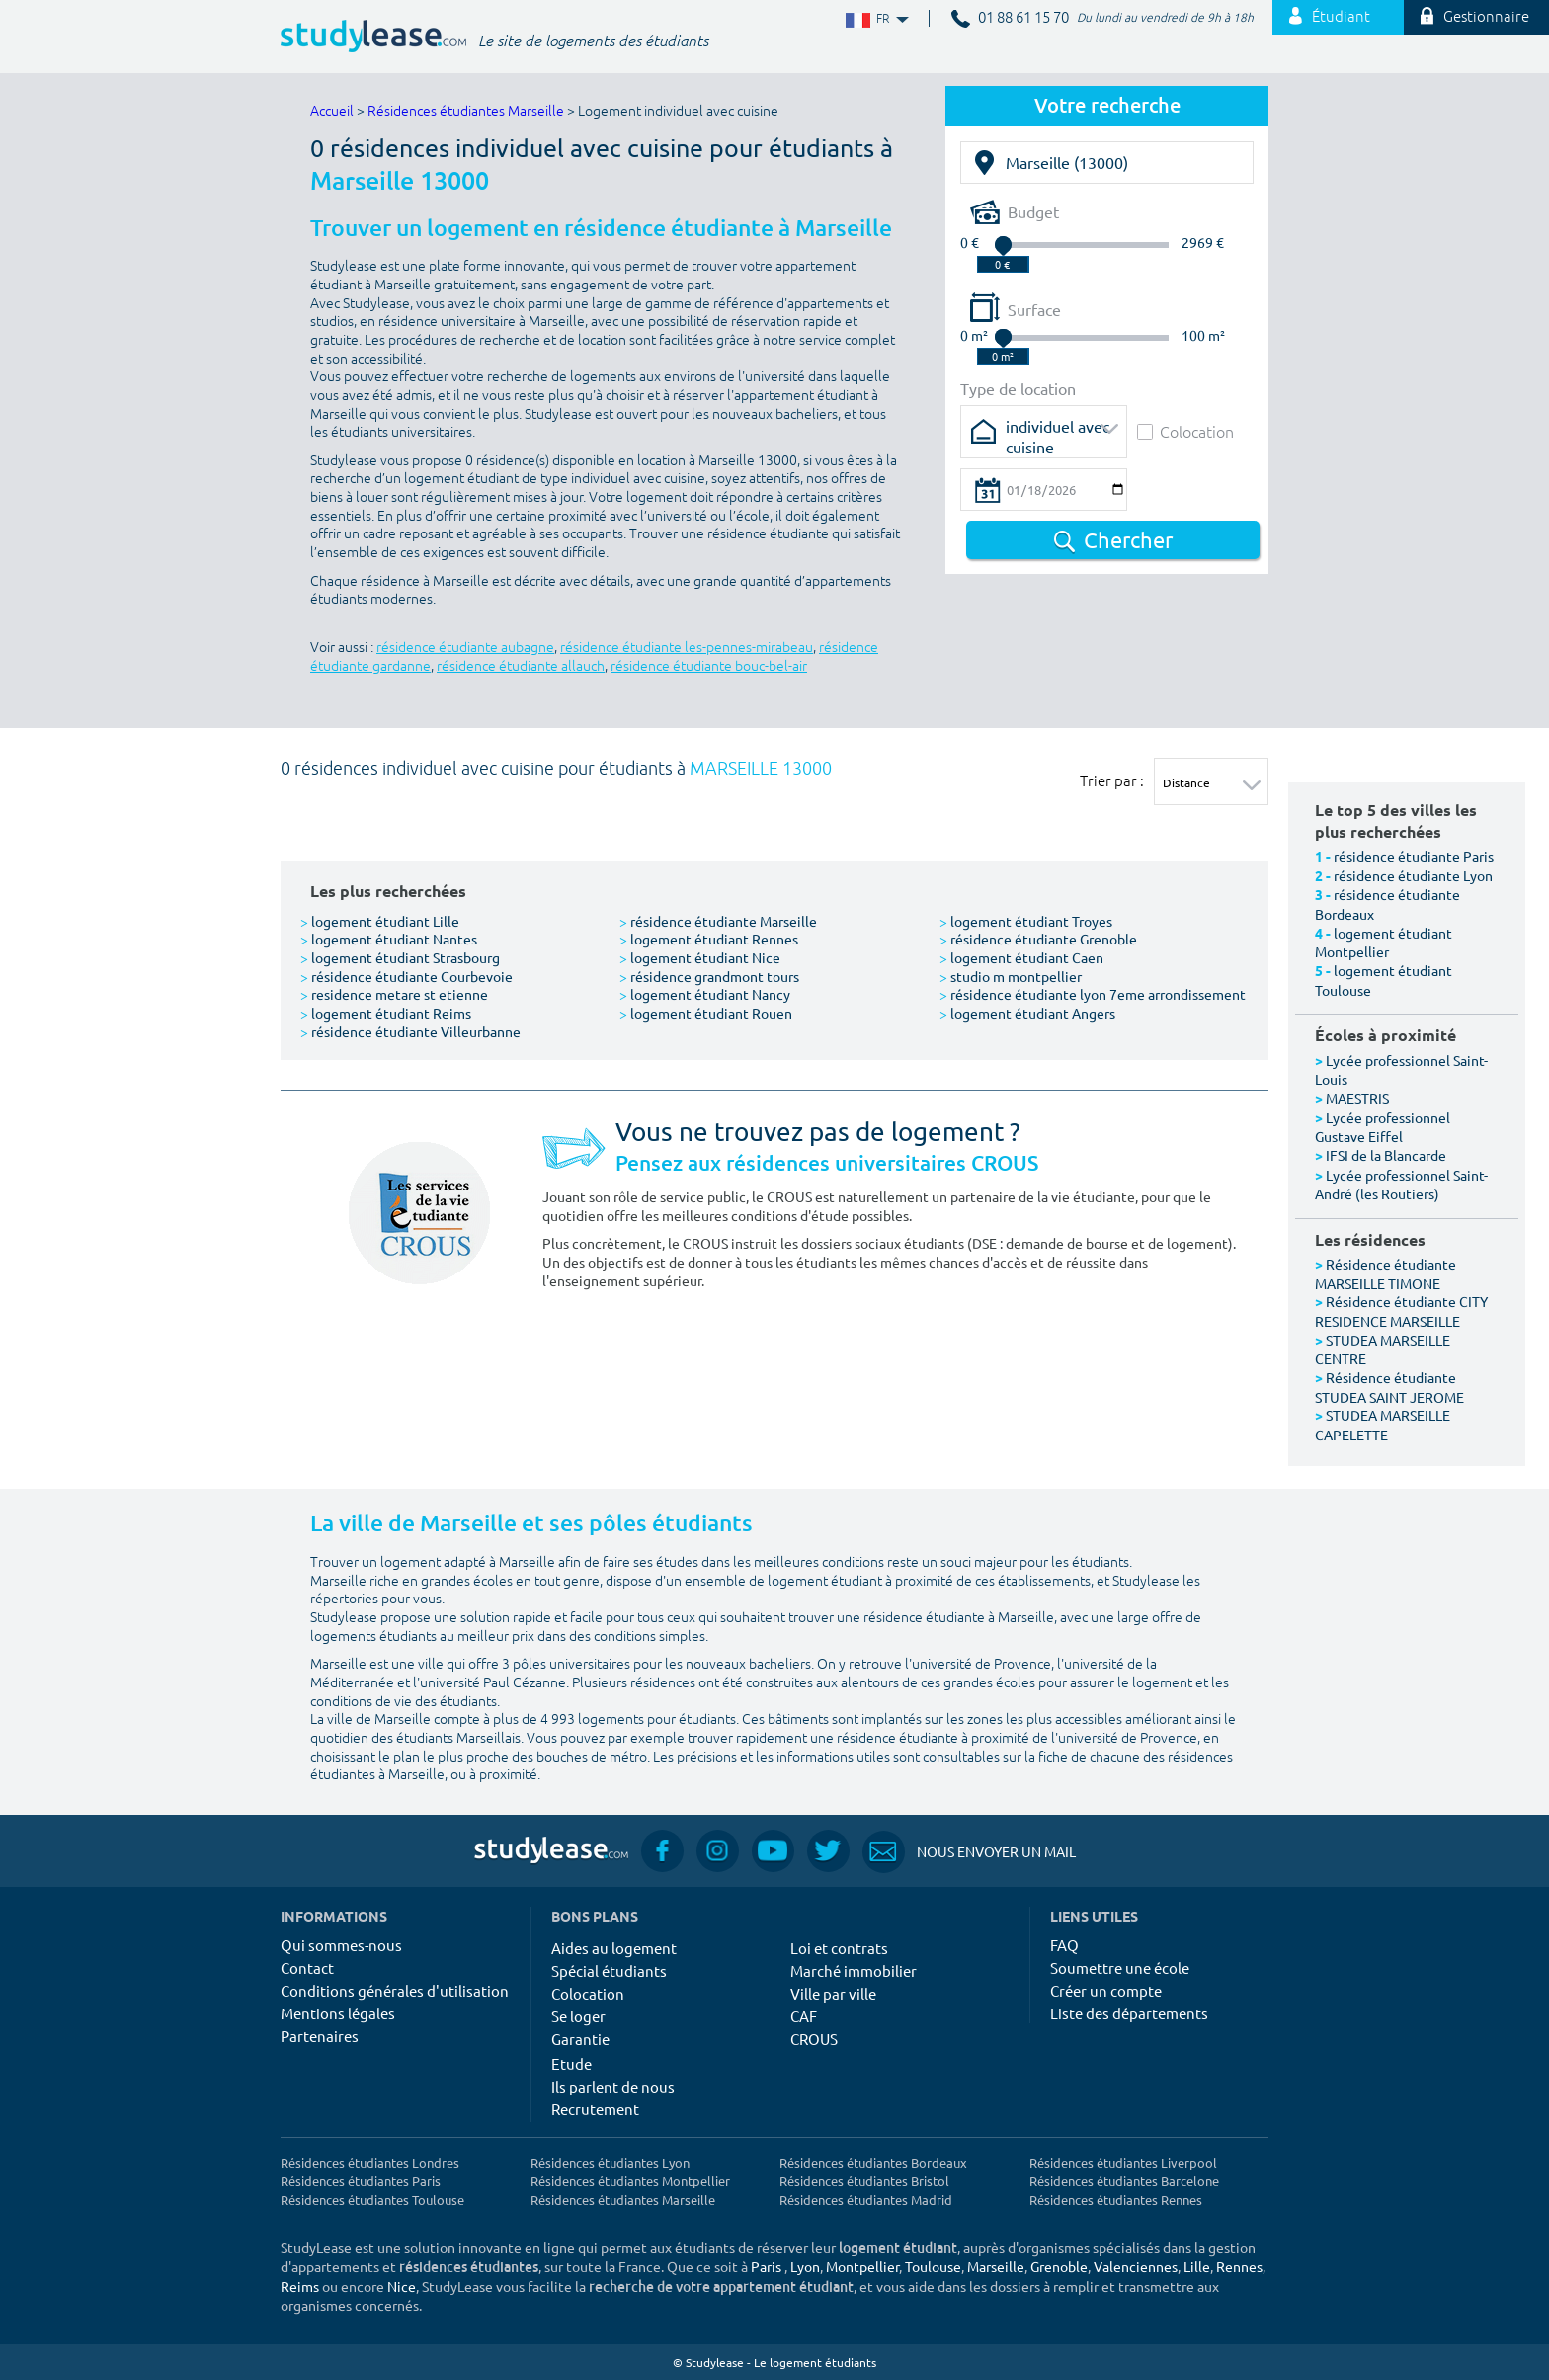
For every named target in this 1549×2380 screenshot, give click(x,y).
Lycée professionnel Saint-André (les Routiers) (1401, 1184)
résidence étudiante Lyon (1413, 875)
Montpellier (862, 2266)
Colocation (1185, 431)
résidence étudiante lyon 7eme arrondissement (1092, 994)
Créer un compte (1106, 1990)
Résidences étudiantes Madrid (865, 2199)
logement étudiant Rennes (708, 938)
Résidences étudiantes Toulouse (372, 2199)
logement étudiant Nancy (704, 994)
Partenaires (320, 2035)
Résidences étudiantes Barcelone (1124, 2181)
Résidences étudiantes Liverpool (1123, 2162)
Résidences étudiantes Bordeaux (873, 2162)
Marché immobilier (853, 1970)
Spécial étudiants (609, 1970)
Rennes (1239, 2266)
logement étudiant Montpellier (1383, 942)
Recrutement (595, 2108)
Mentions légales (338, 2013)
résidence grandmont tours (709, 976)
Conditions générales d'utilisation (395, 1990)
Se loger (578, 2016)
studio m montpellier (1010, 976)
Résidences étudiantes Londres (370, 2162)
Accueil (332, 111)
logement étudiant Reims (385, 1013)
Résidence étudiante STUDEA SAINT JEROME (1389, 1387)
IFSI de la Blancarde (1386, 1155)
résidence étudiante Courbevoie (406, 976)
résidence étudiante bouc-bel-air (709, 666)
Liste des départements (1129, 2013)
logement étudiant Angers (1027, 1013)
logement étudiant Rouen (705, 1013)
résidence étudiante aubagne (465, 647)
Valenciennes (1136, 2266)
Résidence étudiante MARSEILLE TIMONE (1385, 1273)
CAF (803, 2016)
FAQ (1064, 1944)
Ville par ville (833, 1993)
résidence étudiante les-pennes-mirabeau (686, 647)
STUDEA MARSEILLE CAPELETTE (1382, 1424)
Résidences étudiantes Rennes (1115, 2199)
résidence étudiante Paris (1414, 855)
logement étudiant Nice (699, 957)
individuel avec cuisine (1057, 432)
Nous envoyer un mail (969, 1852)
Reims (300, 2286)
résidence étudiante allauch (521, 666)
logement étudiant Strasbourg (400, 957)
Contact (307, 1967)
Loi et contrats (839, 1947)
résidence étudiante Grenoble (1038, 938)
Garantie (580, 2038)
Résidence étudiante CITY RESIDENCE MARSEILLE (1401, 1311)
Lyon (805, 2266)
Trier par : (1112, 780)
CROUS (814, 2038)
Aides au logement (614, 1947)
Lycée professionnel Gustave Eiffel (1382, 1127)
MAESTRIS (1357, 1098)
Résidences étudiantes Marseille (465, 111)
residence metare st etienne (394, 994)
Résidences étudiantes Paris (361, 2181)
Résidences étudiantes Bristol (864, 2181)
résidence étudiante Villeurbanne (410, 1031)
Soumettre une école (1119, 1967)
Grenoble (1059, 2266)
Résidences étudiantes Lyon (610, 2162)
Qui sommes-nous (341, 1944)
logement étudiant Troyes (1025, 921)
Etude (571, 2063)
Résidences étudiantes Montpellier (630, 2181)
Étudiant (1329, 17)
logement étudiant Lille (379, 921)
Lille (1196, 2266)
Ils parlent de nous (613, 2086)
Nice (401, 2286)
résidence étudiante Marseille (718, 921)
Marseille (995, 2266)
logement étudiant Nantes (388, 938)
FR (875, 19)
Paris (766, 2266)
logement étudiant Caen (1021, 957)
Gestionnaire (1475, 17)
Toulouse (933, 2266)
